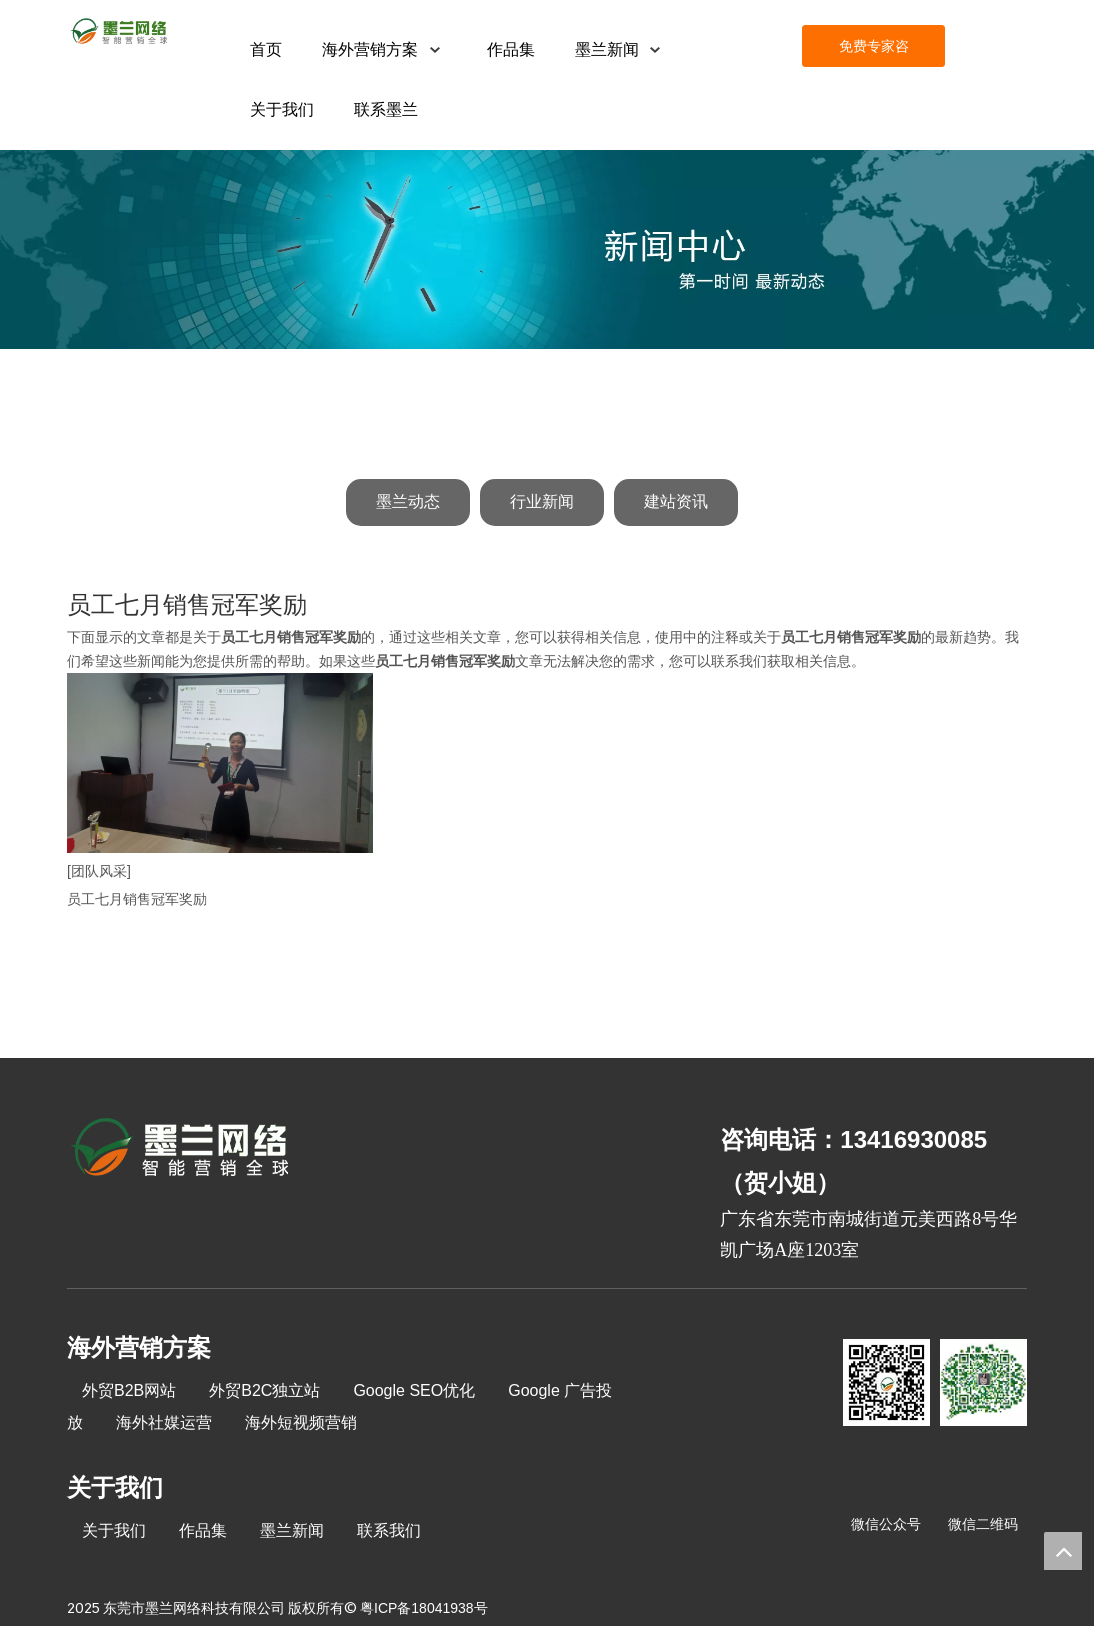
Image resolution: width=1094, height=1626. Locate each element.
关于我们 (114, 1530)
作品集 (203, 1530)
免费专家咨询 (874, 52)
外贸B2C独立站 (264, 1390)
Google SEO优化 (414, 1390)
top (1063, 1551)
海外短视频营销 (301, 1422)
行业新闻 (542, 501)
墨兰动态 (408, 501)
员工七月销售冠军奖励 (137, 899)
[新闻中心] (547, 249)
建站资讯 (676, 501)
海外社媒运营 (164, 1422)
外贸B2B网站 (129, 1390)
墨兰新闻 (292, 1530)
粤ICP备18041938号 (424, 1608)
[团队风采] (99, 871)
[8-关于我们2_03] (181, 1150)
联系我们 (389, 1530)
